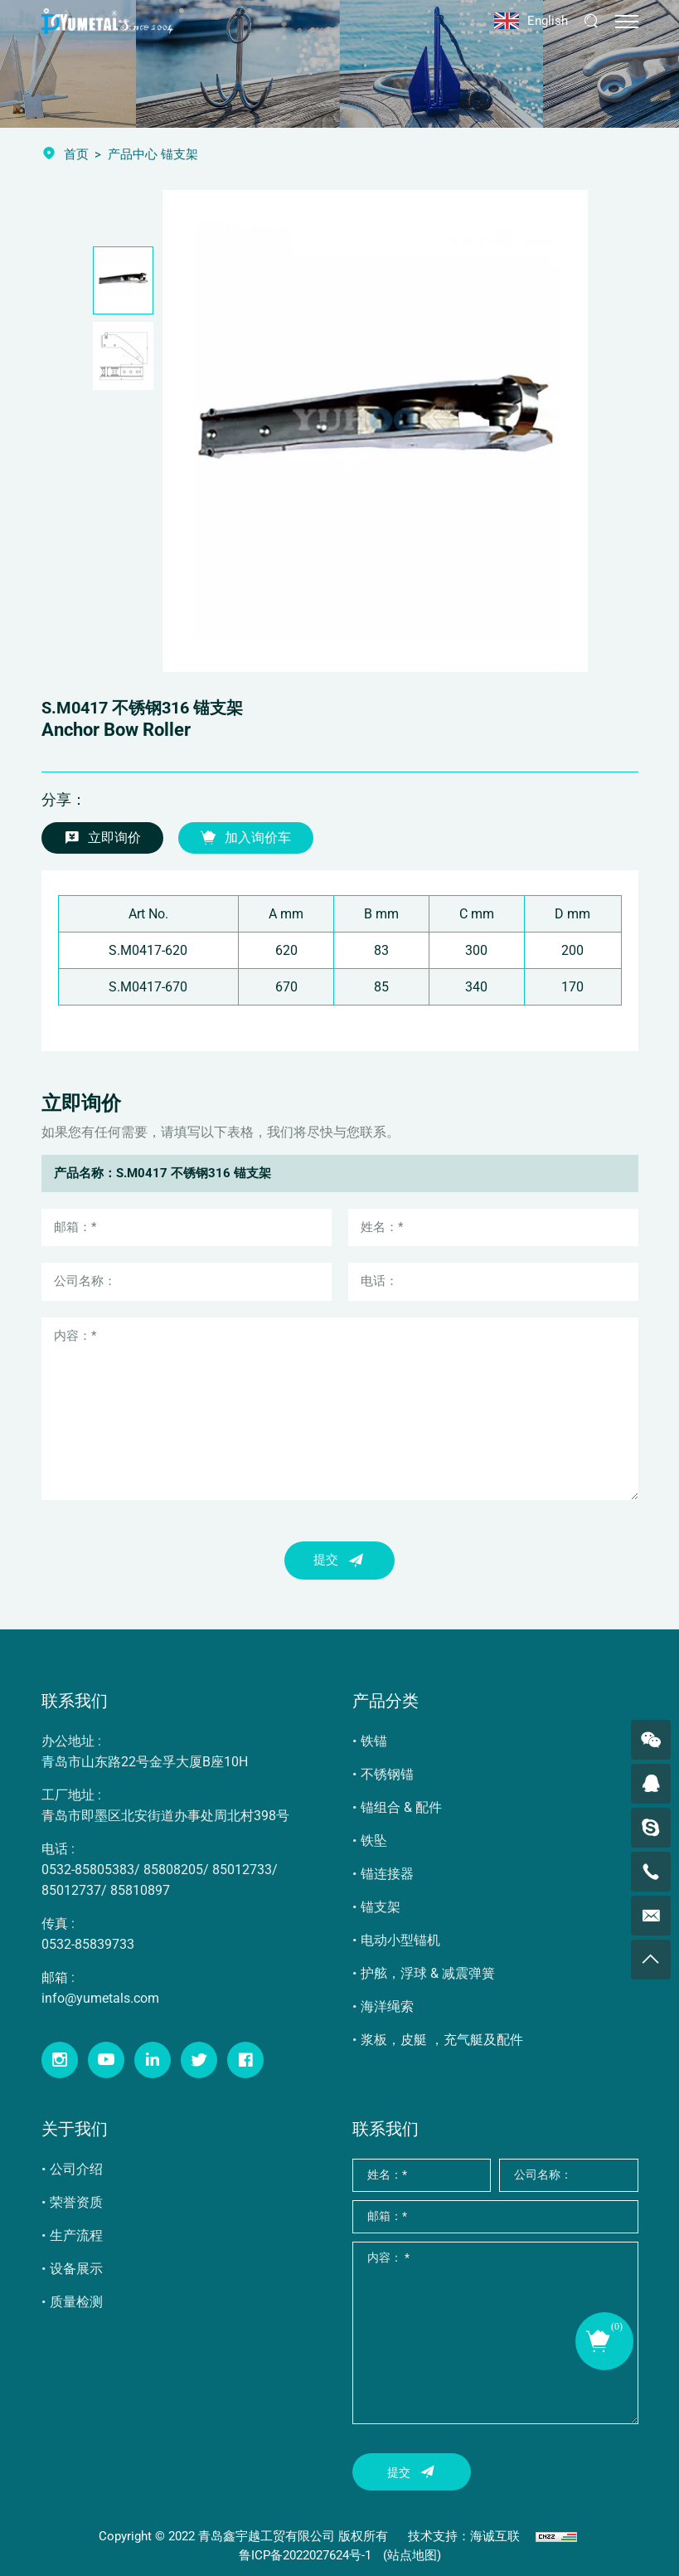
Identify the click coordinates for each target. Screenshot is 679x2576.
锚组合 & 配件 (401, 1807)
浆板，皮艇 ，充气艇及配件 (442, 2040)
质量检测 (76, 2302)
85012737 (71, 1890)
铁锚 (374, 1741)
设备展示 (76, 2269)
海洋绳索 (387, 2006)
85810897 (140, 1890)
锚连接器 (387, 1874)
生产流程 (76, 2235)
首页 (76, 154)
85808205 (173, 1869)
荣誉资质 (76, 2202)
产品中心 (133, 154)
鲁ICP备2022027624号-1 (305, 2555)
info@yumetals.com (100, 1998)
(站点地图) (412, 2555)
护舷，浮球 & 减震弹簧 (428, 1973)
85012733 (242, 1869)
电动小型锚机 (400, 1940)
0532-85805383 (87, 1869)
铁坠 (374, 1840)
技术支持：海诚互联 (464, 2536)
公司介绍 (76, 2169)
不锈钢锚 (387, 1774)
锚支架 (380, 1907)
